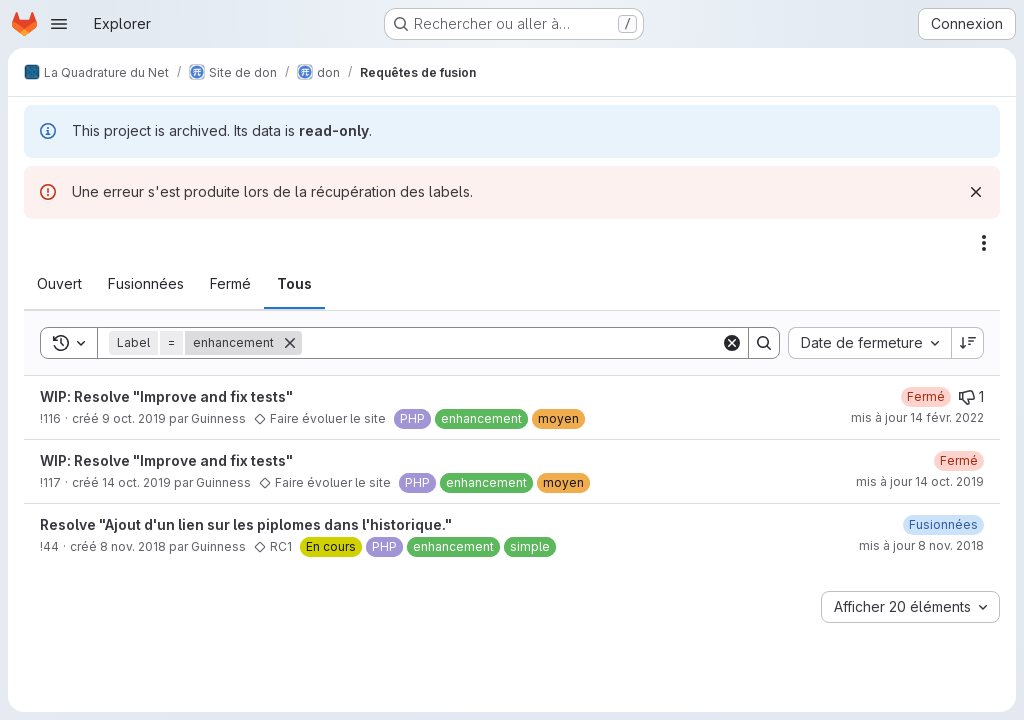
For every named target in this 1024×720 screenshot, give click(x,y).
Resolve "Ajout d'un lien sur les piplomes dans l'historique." (246, 524)
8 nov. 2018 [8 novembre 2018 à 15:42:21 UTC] (133, 546)
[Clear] (732, 343)
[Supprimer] (290, 343)
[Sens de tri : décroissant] (968, 343)
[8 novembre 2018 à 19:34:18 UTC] (943, 524)
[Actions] (984, 243)
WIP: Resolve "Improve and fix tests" (166, 396)
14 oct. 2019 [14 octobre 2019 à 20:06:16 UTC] (136, 482)
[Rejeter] (976, 192)
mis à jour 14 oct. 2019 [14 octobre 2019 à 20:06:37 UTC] (920, 481)
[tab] (59, 284)
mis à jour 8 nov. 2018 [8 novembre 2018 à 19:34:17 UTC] (921, 545)
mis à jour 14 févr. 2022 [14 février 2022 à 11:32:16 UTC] (917, 417)
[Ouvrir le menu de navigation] (59, 24)
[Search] (511, 343)
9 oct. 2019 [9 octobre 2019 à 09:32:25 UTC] (134, 418)
